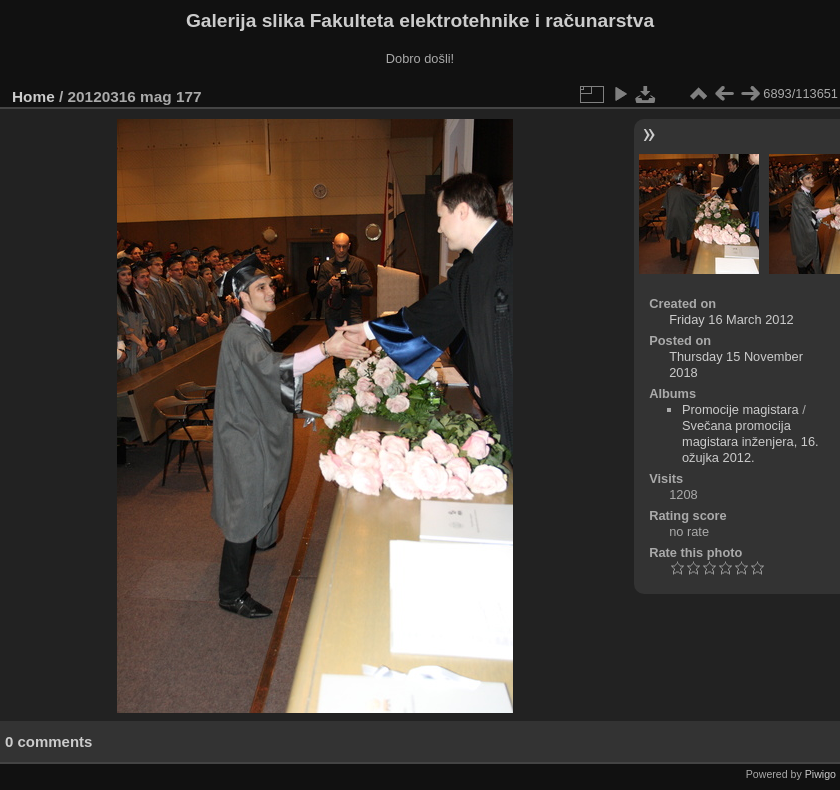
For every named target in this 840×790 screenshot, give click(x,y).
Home (33, 96)
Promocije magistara (740, 409)
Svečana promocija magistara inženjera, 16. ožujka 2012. (750, 441)
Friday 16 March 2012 (731, 319)
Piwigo (820, 774)
